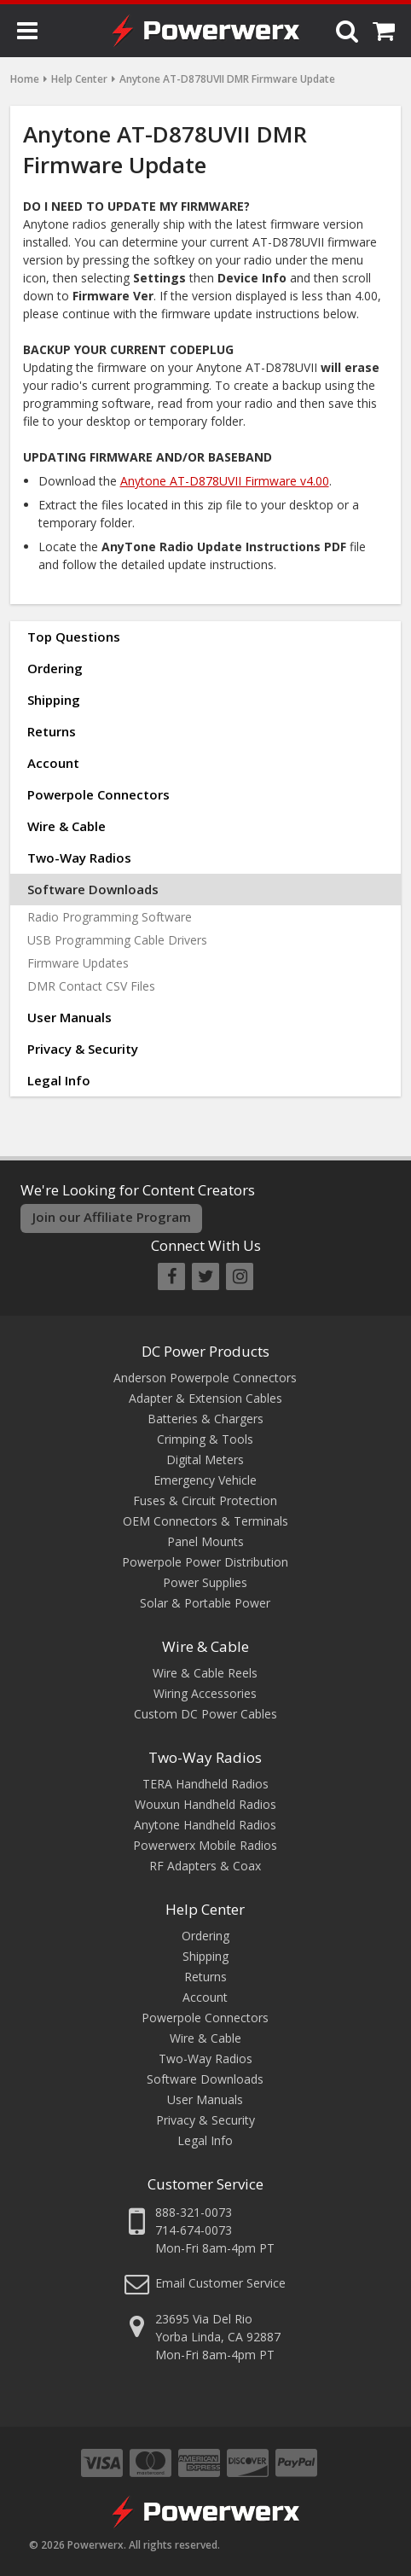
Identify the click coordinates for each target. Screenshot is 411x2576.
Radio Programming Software (109, 917)
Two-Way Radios (79, 857)
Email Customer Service (220, 2283)
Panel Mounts (205, 1541)
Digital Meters (205, 1459)
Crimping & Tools (205, 1439)
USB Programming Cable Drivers (117, 940)
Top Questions (73, 636)
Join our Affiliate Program (111, 1216)
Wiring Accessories (205, 1693)
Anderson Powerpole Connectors (205, 1377)
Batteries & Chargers (205, 1418)
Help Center (79, 79)
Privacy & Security (82, 1048)
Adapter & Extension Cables (205, 1398)
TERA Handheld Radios (205, 1784)
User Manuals (69, 1017)
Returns (51, 731)
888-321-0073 (193, 2212)
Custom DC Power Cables (205, 1714)
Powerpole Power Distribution (205, 1562)
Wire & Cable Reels (205, 1673)
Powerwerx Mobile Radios (205, 1845)
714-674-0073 (193, 2230)
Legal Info (58, 1080)
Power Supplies (205, 1582)
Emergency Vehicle (205, 1480)
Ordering (55, 668)
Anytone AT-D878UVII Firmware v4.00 (224, 481)
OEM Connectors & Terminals (205, 1521)
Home (24, 79)
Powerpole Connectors (98, 794)
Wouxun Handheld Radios (205, 1804)
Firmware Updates (78, 963)
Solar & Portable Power (205, 1603)
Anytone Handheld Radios (205, 1825)
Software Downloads (93, 889)
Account (53, 762)
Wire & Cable (66, 825)
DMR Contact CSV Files (91, 986)
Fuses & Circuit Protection (205, 1500)
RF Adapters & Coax (205, 1866)
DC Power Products (205, 1351)
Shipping (53, 699)
